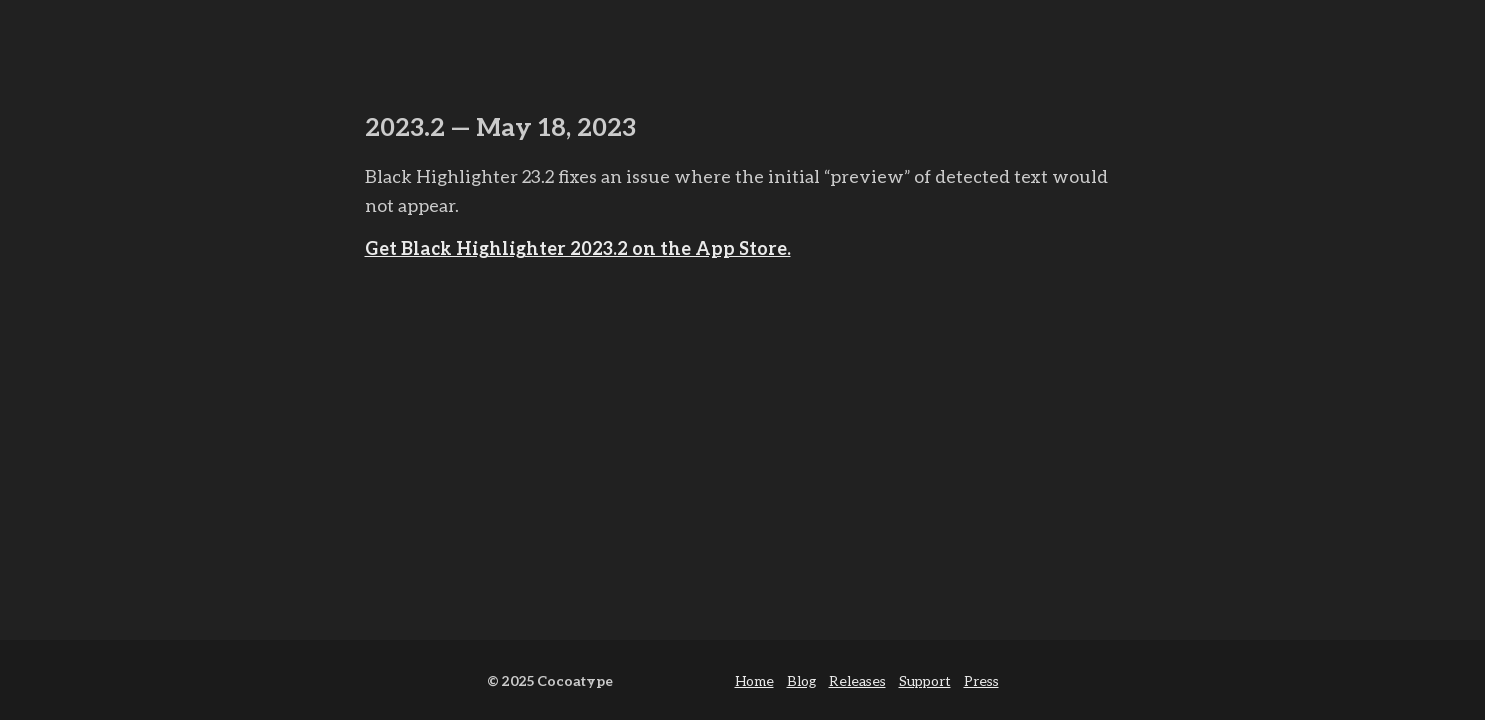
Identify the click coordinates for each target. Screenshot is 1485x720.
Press (981, 680)
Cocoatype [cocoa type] (575, 680)
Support (925, 680)
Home (754, 680)
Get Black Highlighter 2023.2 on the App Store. (578, 248)
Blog (801, 680)
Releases (857, 680)
